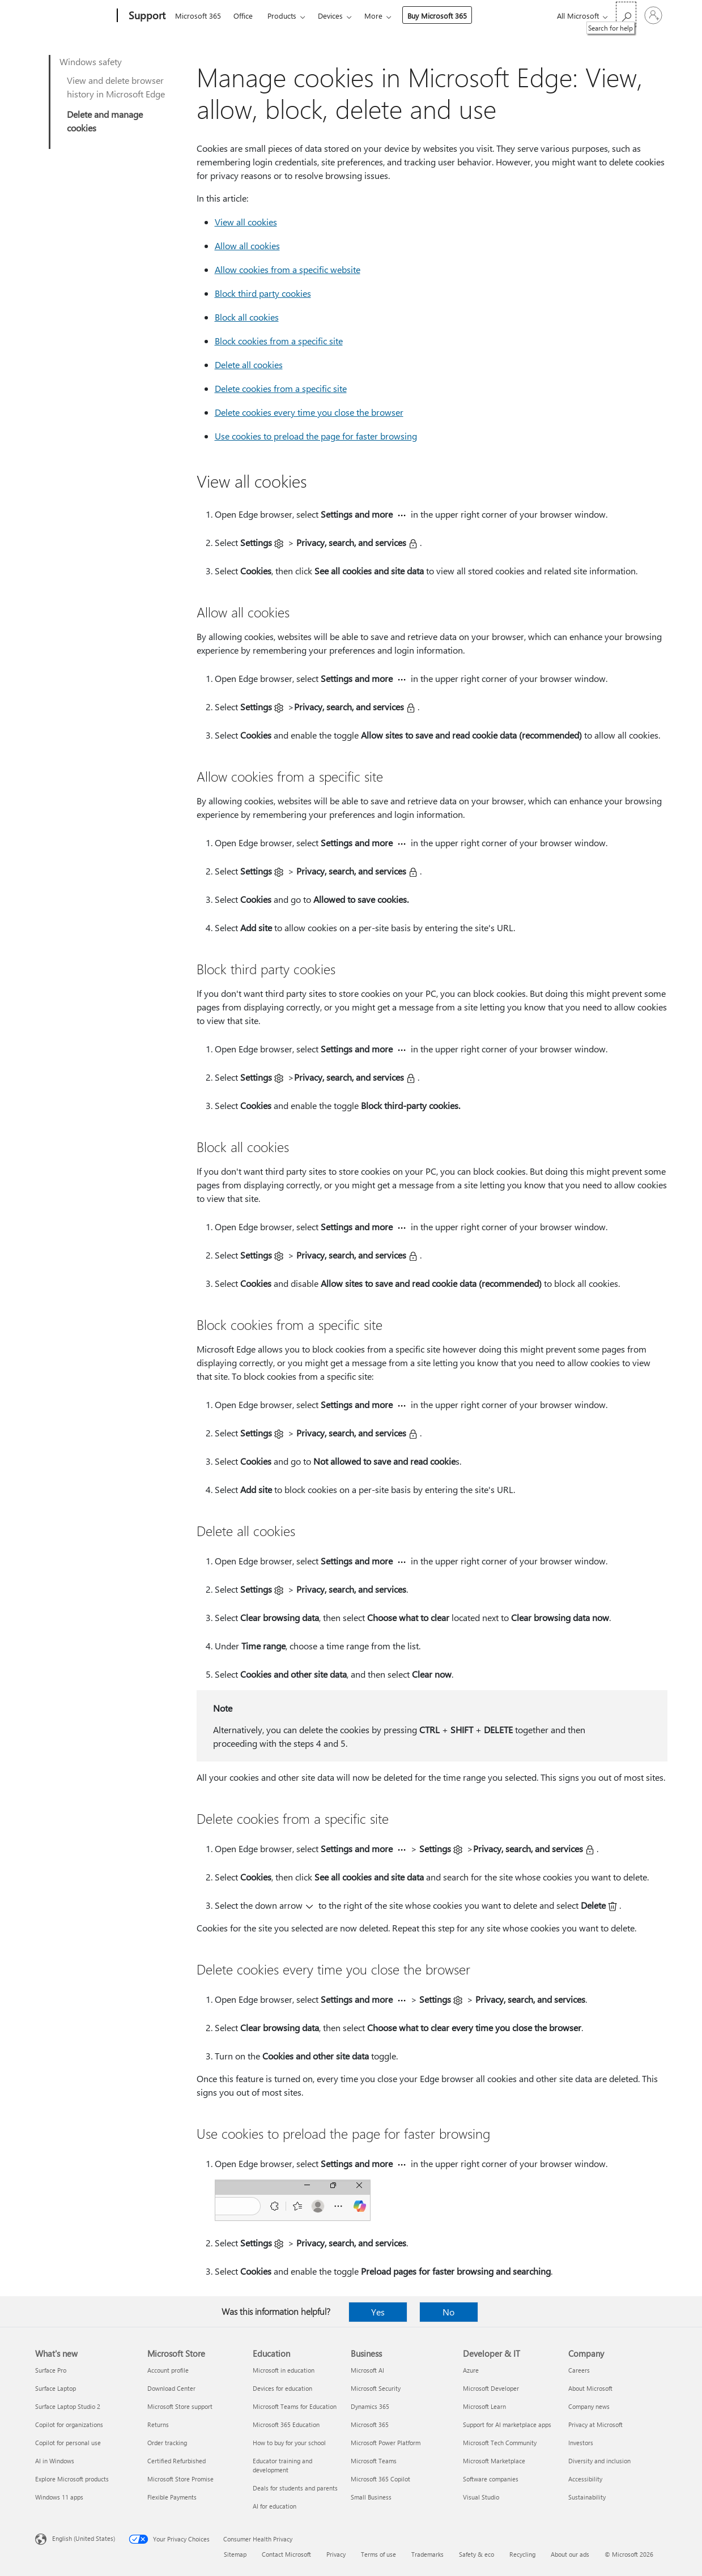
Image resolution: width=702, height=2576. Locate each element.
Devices (330, 15)
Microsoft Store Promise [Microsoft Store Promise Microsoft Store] (180, 2479)
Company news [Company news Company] (589, 2406)
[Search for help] (626, 14)
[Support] (146, 16)
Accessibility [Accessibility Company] (585, 2479)
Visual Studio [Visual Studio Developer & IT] (481, 2497)
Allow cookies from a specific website (287, 269)
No (448, 2312)
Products (281, 15)
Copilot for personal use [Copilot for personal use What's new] (68, 2442)
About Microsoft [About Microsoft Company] (590, 2388)
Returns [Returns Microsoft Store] (158, 2424)
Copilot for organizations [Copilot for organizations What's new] (69, 2424)
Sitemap (235, 2554)
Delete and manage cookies (105, 121)
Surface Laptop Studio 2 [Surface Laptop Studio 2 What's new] (67, 2406)
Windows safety (90, 61)
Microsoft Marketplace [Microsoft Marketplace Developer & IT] (494, 2460)
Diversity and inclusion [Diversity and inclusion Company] (599, 2460)
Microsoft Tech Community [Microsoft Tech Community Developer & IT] (500, 2442)
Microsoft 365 (198, 15)
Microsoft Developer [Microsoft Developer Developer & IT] (491, 2388)
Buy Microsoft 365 (437, 15)
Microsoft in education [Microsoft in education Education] (283, 2370)
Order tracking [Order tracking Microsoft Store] (167, 2442)
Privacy (336, 2554)
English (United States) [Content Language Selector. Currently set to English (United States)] (83, 2538)
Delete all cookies (249, 364)
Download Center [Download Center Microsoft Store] (171, 2388)
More (373, 15)
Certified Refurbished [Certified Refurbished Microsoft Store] (176, 2460)
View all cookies (246, 222)
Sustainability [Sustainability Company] (587, 2497)
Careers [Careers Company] (579, 2370)
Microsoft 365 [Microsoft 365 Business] (370, 2424)
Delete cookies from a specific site (281, 388)
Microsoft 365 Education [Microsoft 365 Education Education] (286, 2424)
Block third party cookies (263, 293)
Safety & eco (476, 2554)
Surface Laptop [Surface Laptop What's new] (55, 2388)
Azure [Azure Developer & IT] (471, 2370)
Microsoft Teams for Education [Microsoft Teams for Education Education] (295, 2406)
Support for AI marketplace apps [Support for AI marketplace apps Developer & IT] (507, 2424)
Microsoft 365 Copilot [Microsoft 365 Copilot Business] (380, 2479)
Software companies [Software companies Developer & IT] (490, 2479)
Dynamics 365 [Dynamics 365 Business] (370, 2406)
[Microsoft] (74, 16)
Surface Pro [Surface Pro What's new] (50, 2370)
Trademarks (427, 2554)
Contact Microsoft (286, 2554)
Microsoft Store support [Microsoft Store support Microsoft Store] (179, 2406)
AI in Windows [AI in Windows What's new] (54, 2460)
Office (243, 15)
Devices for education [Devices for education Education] (282, 2388)
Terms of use (378, 2554)
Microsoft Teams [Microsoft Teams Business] (374, 2460)
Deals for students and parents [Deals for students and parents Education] (295, 2488)
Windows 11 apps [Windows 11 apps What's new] (59, 2497)
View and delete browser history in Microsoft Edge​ (116, 87)
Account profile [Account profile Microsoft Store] (168, 2370)
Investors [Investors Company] (580, 2442)
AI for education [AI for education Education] (274, 2506)
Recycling (522, 2554)
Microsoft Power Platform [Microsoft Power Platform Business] (385, 2442)
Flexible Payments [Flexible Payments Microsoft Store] (172, 2497)
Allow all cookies (247, 245)
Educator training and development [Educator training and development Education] (282, 2465)
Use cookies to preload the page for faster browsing (316, 436)
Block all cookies (247, 317)
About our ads (570, 2554)
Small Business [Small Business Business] (371, 2497)
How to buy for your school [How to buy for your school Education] (289, 2442)
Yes (378, 2312)
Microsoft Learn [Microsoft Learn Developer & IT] (484, 2406)
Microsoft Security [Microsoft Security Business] (376, 2388)
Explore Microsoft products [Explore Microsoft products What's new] (72, 2479)
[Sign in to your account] (653, 15)
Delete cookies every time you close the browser (309, 412)
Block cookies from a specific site (279, 341)
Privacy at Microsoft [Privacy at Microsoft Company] (595, 2424)
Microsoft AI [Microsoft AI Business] (367, 2370)
